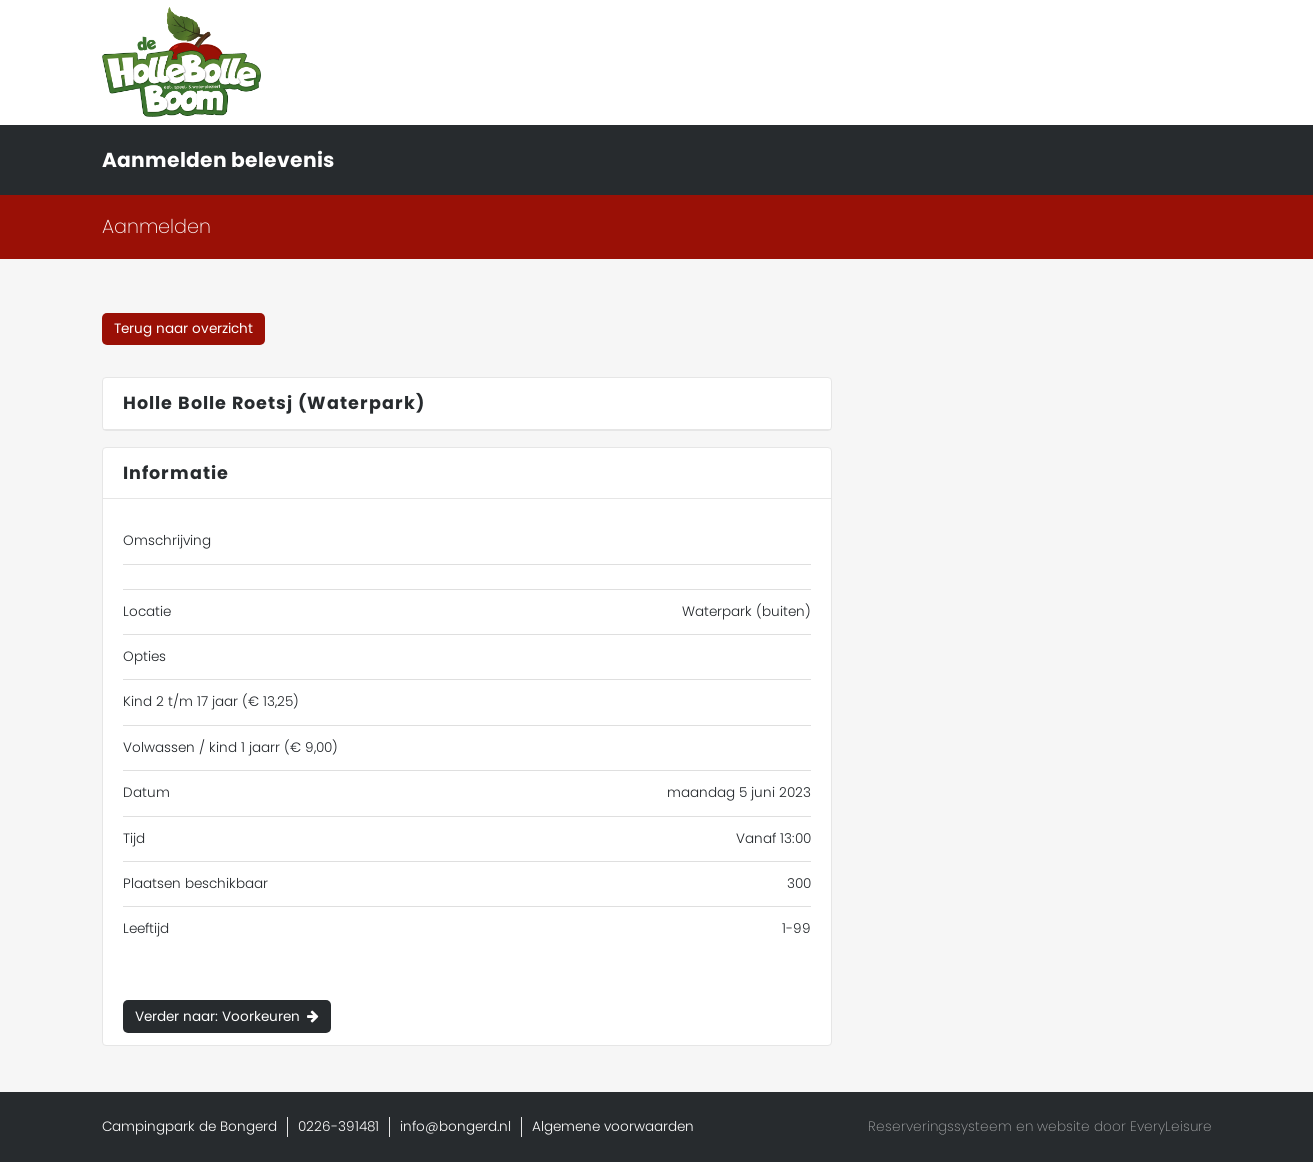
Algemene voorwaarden (613, 1126)
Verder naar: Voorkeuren (217, 1016)
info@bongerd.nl (455, 1126)
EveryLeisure (1171, 1126)
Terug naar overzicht (183, 328)
